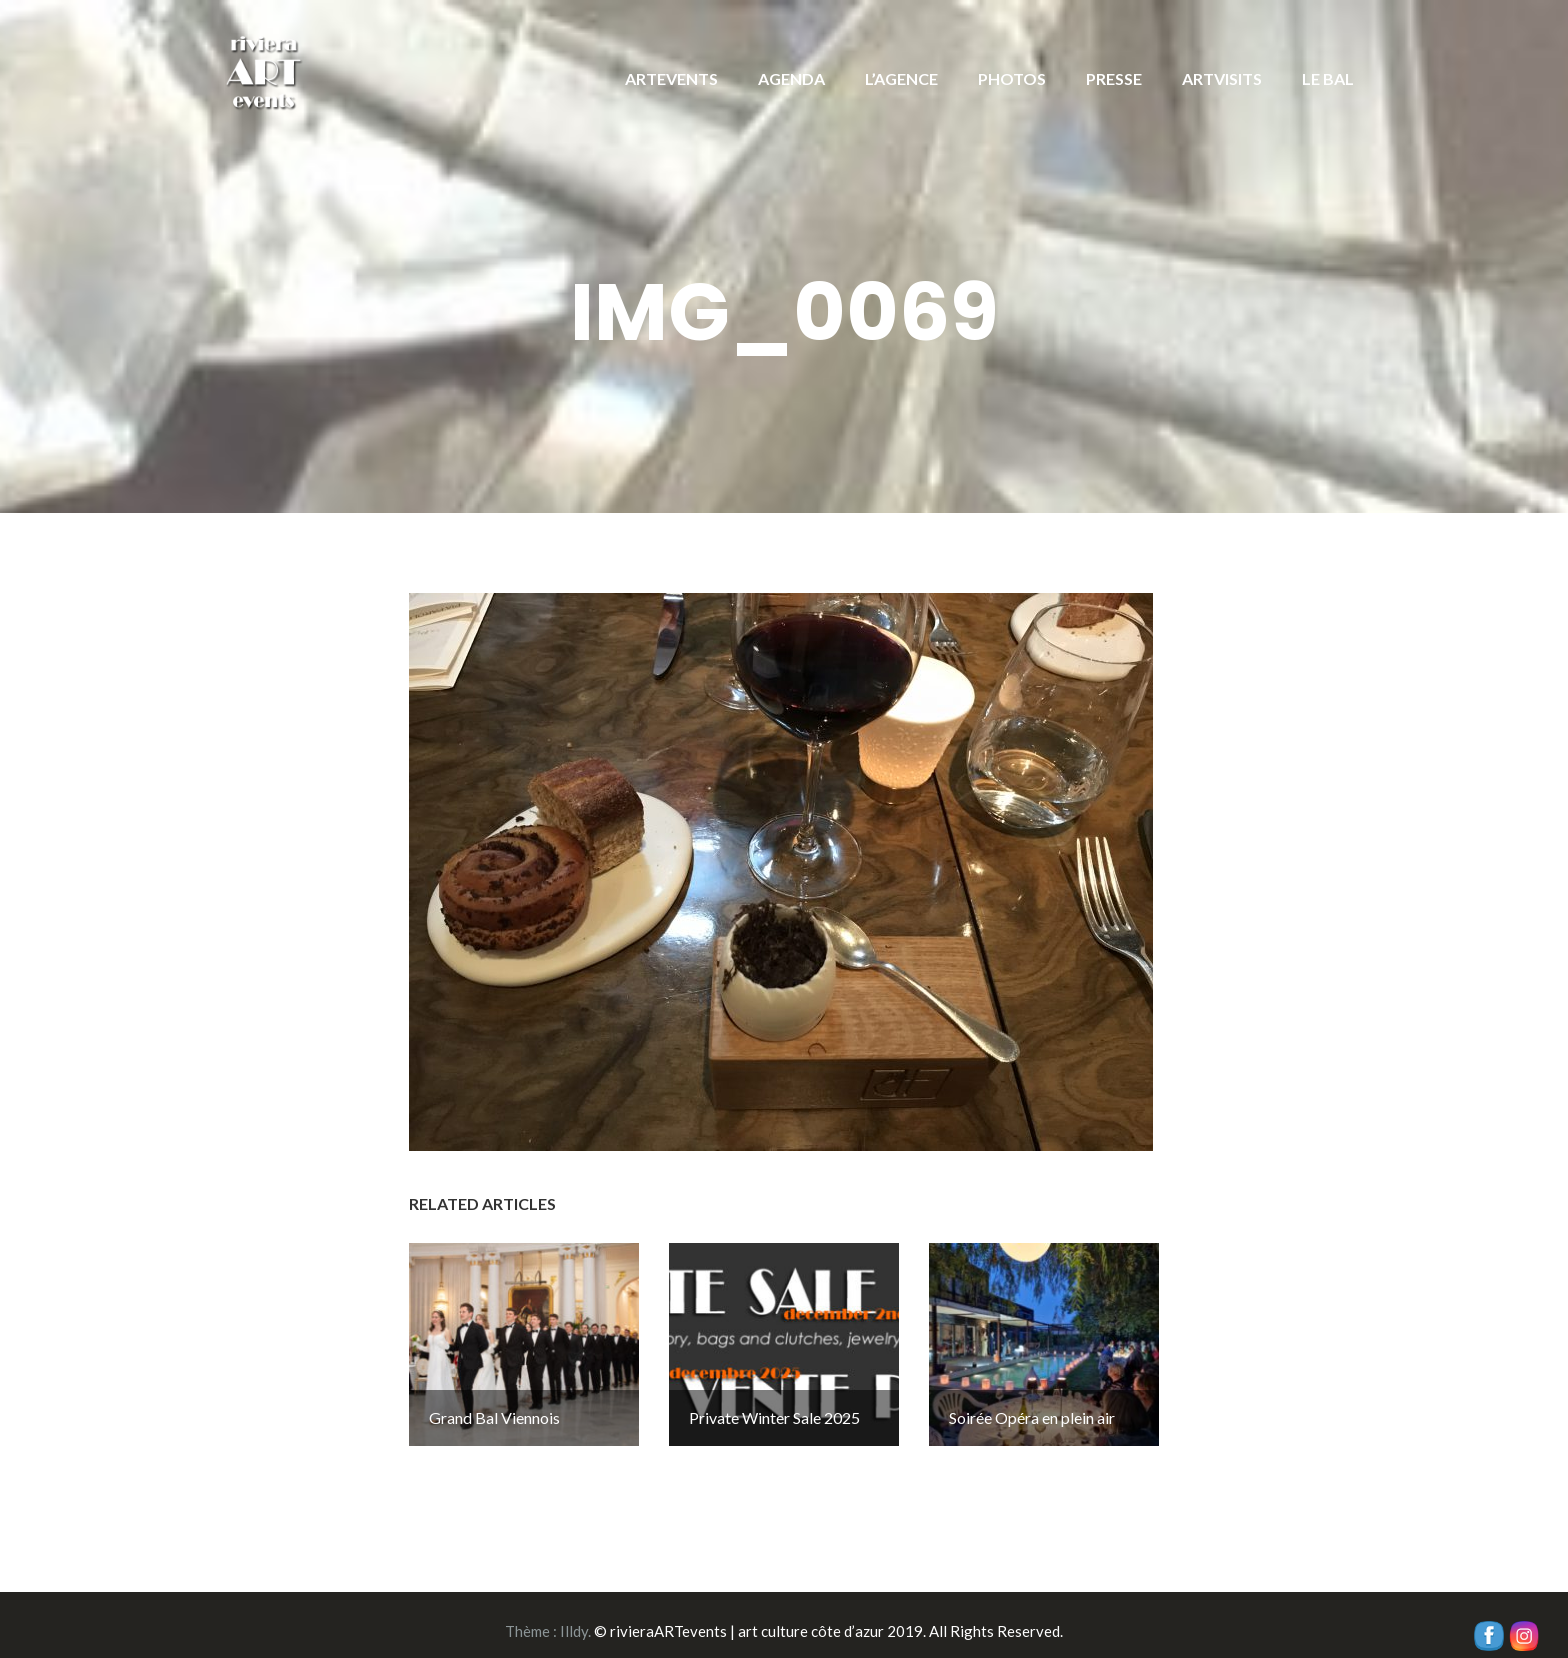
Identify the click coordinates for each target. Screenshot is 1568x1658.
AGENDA (791, 78)
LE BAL (1328, 78)
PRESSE (1114, 78)
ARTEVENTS (671, 78)
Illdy (574, 1619)
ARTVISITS (1222, 78)
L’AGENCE (901, 78)
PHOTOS (1012, 78)
